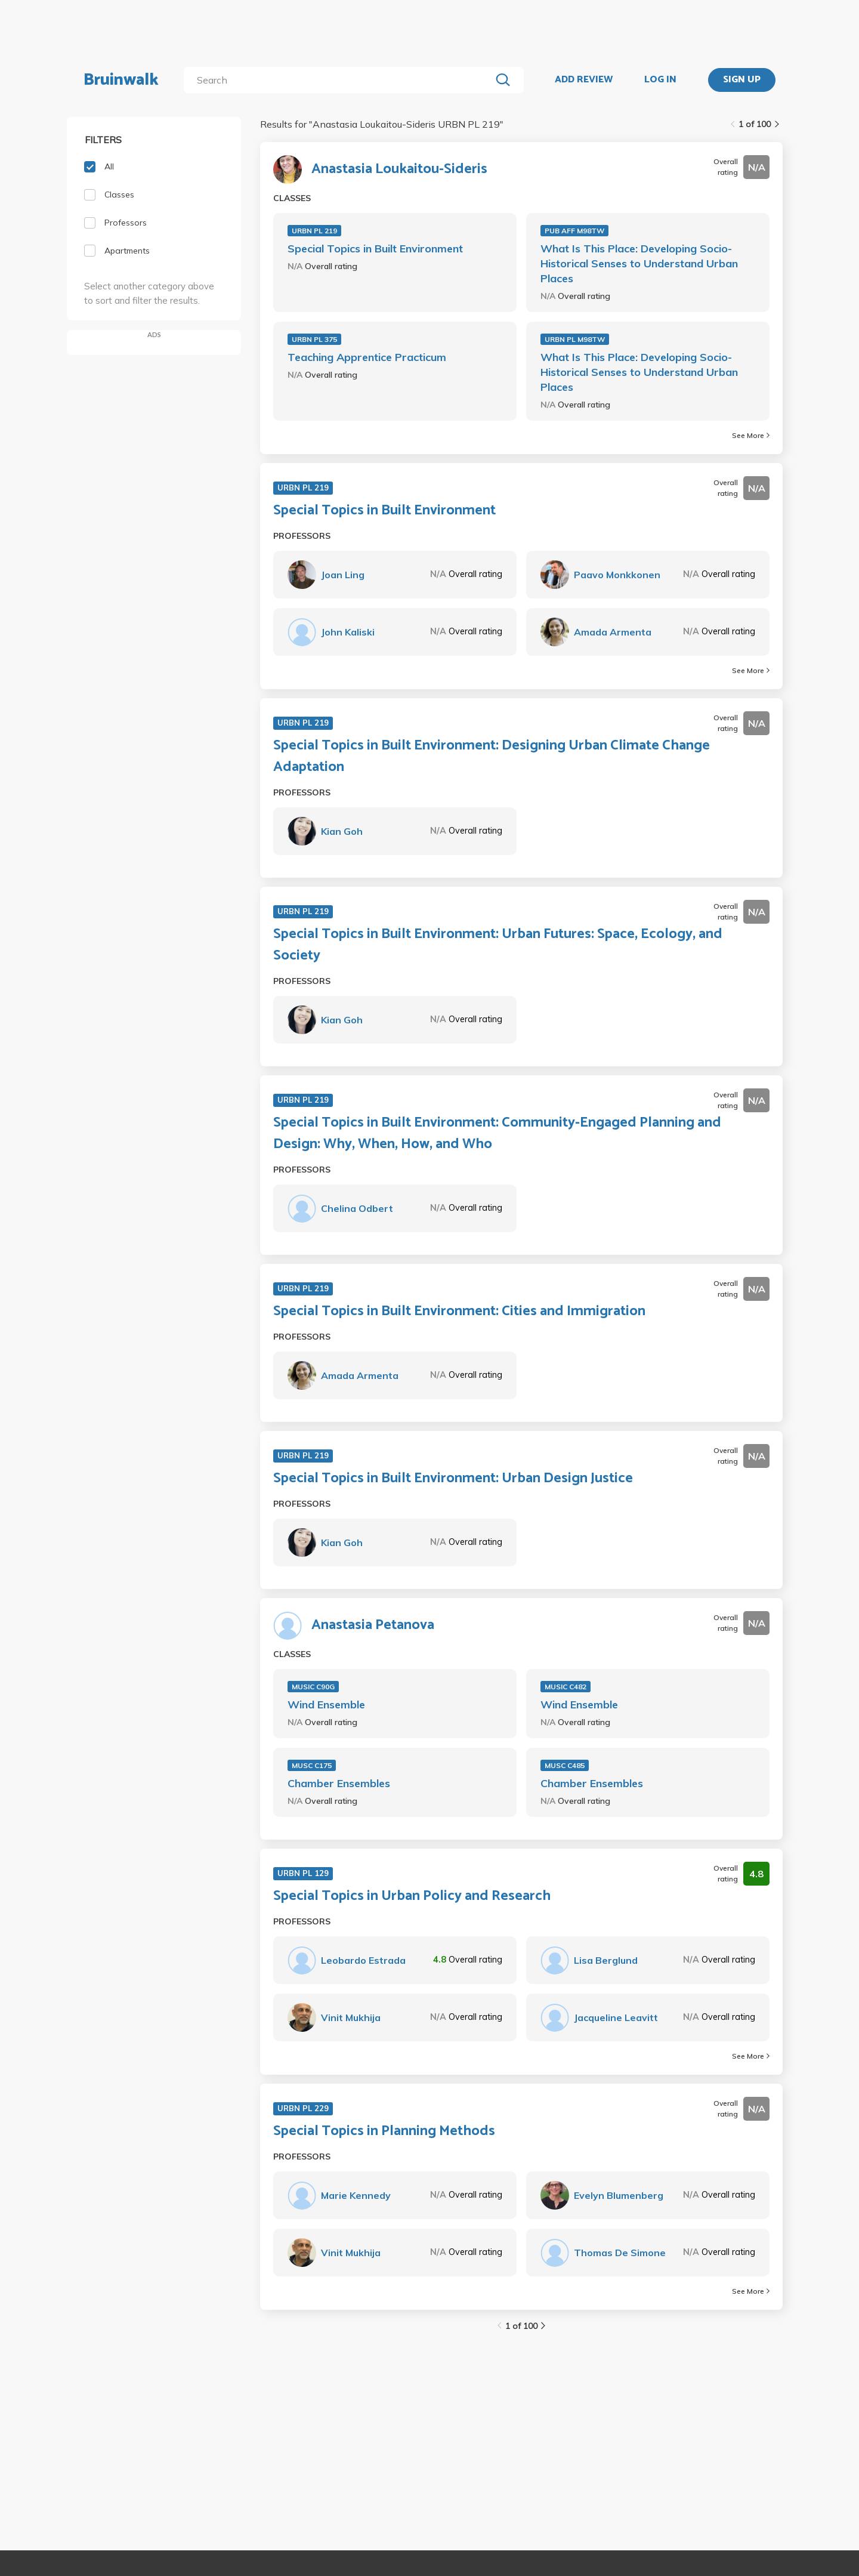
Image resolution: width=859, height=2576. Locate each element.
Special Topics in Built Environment (375, 248)
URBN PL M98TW (575, 339)
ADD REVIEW (584, 80)
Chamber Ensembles (339, 1783)
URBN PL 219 (314, 230)
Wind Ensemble (326, 1704)
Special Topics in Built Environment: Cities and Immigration (459, 1311)
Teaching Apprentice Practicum (367, 357)
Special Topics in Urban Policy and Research (412, 1896)
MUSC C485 (565, 1765)
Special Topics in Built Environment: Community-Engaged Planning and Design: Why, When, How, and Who (497, 1133)
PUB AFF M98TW (574, 230)
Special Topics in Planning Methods (384, 2131)
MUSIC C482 (565, 1686)
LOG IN (660, 80)
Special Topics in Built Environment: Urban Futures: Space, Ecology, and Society (497, 945)
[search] (340, 80)
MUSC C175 (312, 1765)
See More (751, 435)
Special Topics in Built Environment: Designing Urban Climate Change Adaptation (491, 756)
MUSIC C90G (313, 1686)
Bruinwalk (121, 80)
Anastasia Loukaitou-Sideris (399, 169)
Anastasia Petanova (372, 1625)
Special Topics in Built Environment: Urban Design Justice (453, 1478)
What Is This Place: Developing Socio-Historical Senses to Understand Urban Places (639, 263)
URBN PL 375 (314, 339)
